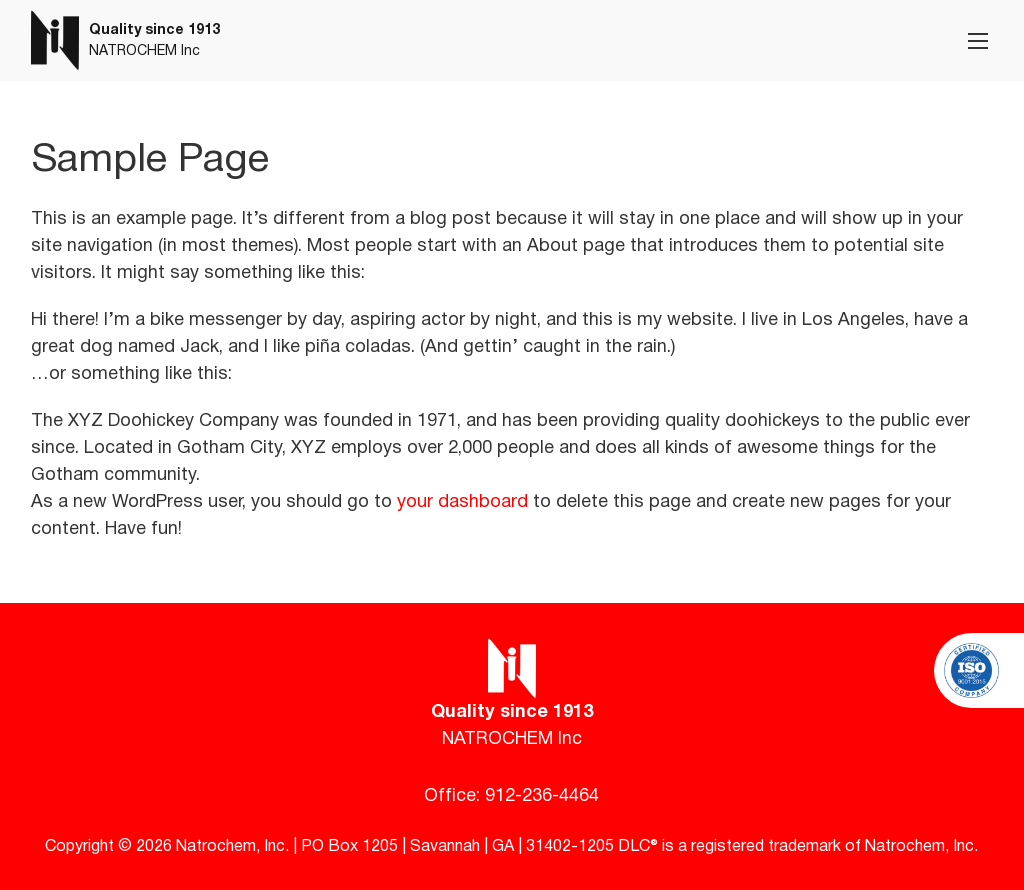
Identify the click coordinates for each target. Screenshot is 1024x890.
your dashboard (462, 502)
